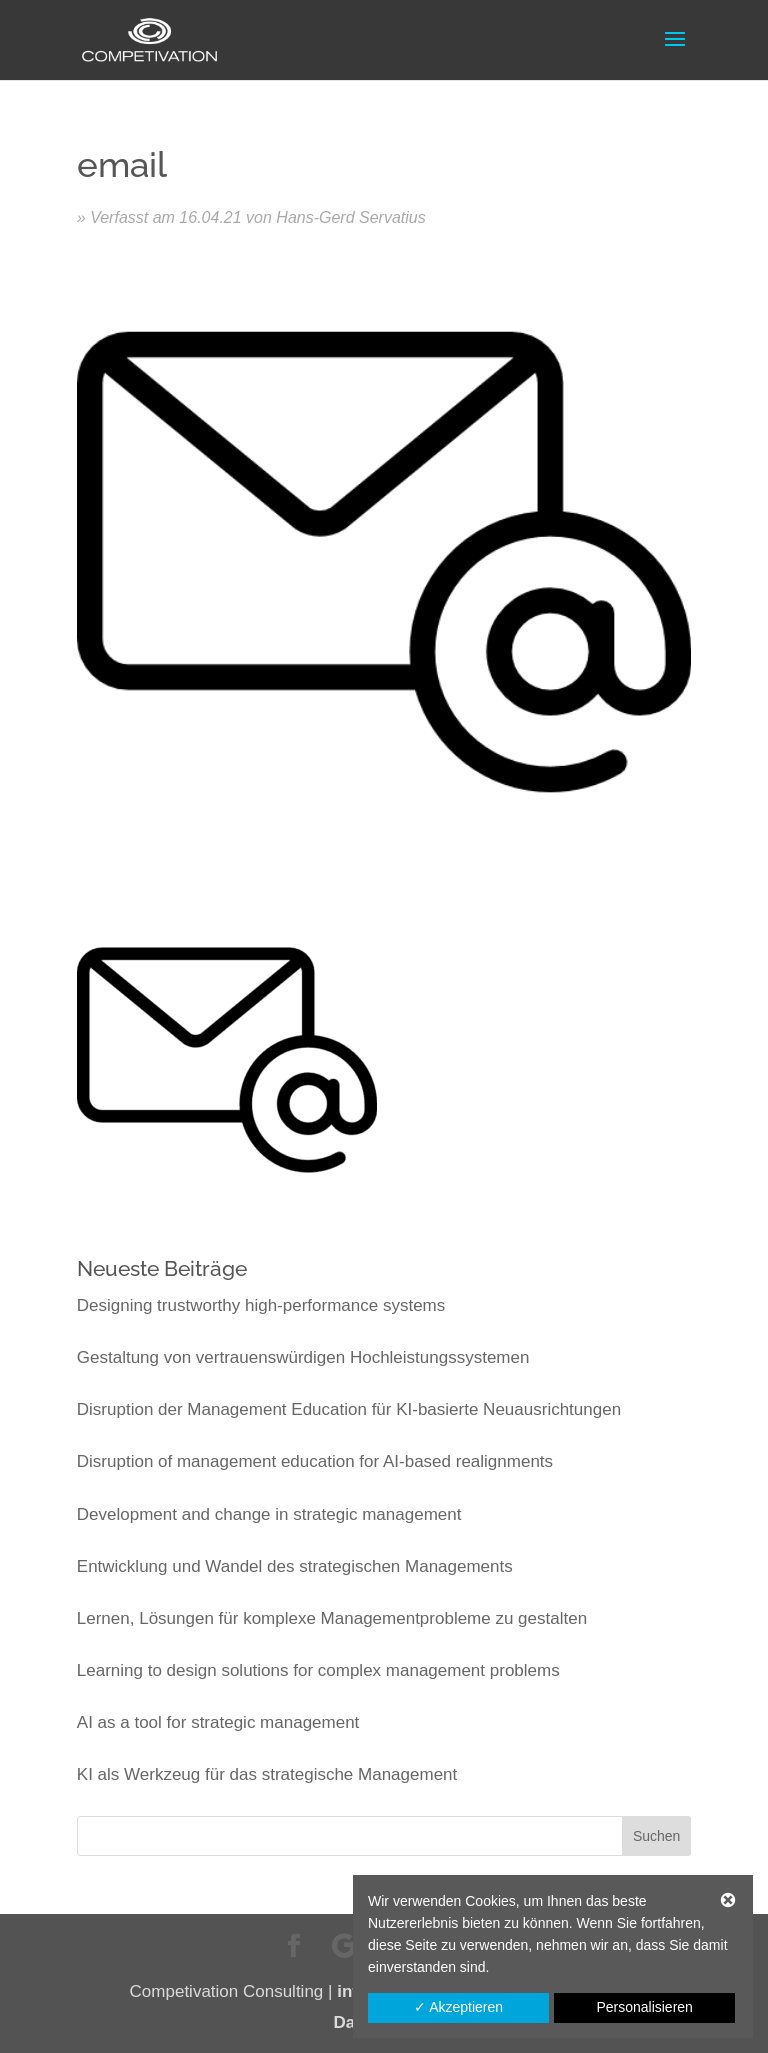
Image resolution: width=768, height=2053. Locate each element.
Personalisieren (644, 2007)
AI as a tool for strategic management (218, 1722)
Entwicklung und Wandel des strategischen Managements (295, 1566)
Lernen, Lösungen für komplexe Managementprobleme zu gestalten (332, 1618)
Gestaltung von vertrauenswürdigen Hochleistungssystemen (303, 1357)
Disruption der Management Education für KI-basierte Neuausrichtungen (349, 1409)
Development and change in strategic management (269, 1514)
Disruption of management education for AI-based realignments (315, 1461)
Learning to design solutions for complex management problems (318, 1670)
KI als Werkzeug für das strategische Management (267, 1774)
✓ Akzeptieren (458, 2007)
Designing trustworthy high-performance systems (261, 1305)
